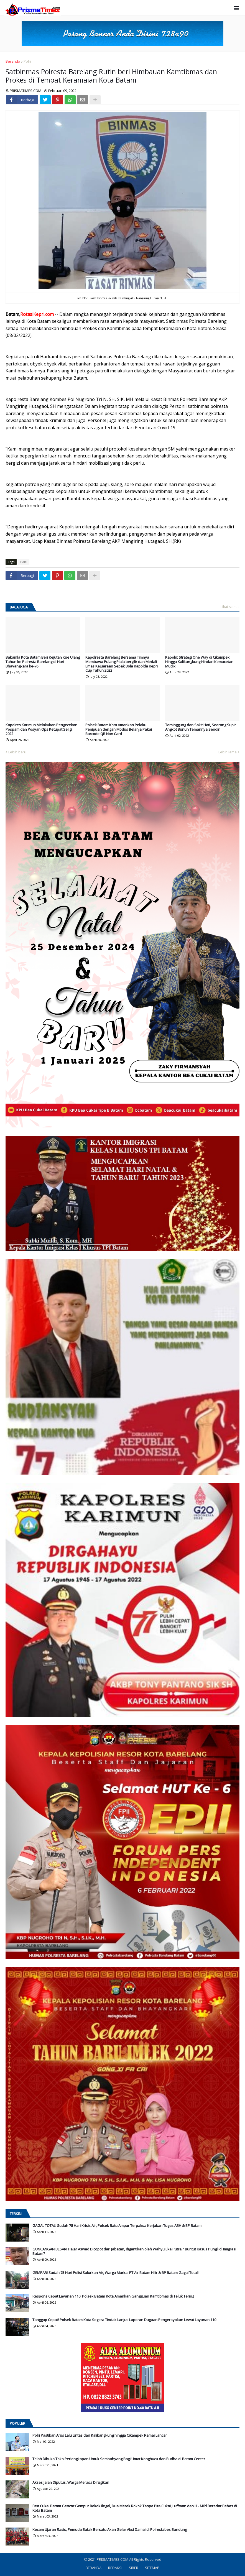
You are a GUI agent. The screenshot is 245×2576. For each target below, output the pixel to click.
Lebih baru (17, 751)
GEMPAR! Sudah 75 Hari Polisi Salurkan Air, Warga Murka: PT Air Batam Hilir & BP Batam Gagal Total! (115, 2273)
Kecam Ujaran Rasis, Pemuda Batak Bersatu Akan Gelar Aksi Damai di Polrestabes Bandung (109, 2530)
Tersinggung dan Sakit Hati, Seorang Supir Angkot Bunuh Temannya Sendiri (200, 727)
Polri (27, 61)
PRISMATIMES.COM (113, 2559)
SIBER (133, 2567)
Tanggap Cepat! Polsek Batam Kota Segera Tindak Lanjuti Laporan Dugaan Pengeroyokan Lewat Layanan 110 (124, 2320)
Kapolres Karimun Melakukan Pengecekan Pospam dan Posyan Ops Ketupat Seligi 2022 (41, 729)
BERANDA (93, 2567)
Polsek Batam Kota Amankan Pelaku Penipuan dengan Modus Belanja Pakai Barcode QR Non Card (118, 729)
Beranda (13, 61)
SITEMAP (152, 2567)
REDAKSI (115, 2567)
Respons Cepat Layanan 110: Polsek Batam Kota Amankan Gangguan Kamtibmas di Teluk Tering (113, 2296)
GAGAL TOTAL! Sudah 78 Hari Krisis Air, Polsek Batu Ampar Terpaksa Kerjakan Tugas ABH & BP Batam (116, 2226)
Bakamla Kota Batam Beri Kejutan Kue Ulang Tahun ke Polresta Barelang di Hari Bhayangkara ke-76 (43, 661)
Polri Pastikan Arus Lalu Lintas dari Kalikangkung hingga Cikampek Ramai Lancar (99, 2435)
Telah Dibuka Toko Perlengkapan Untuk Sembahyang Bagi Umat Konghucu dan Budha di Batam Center (118, 2459)
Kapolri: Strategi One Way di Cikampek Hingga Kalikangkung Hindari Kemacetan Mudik (199, 661)
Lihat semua (230, 606)
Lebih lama (227, 751)
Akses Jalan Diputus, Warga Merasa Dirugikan (70, 2482)
